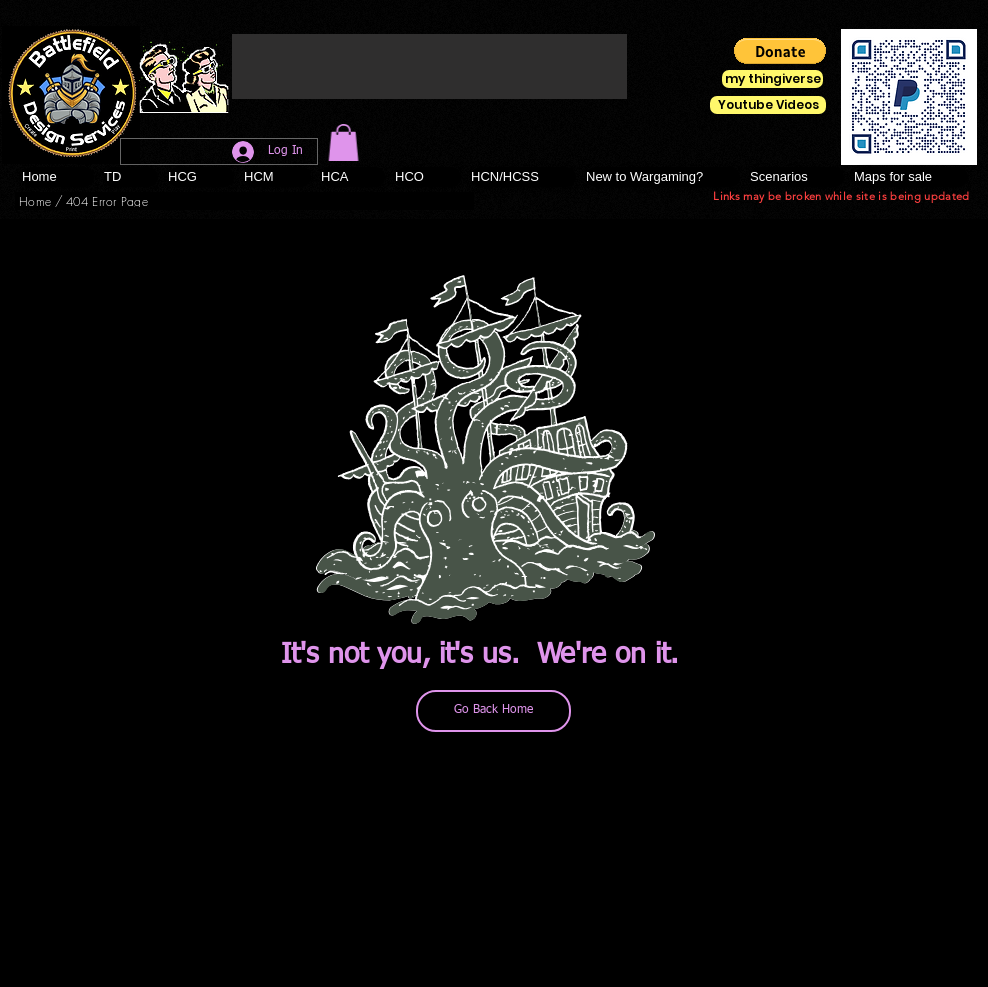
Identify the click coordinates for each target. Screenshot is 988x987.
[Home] (35, 201)
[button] (343, 142)
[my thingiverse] (772, 79)
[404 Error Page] (107, 201)
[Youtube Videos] (768, 105)
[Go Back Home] (493, 711)
